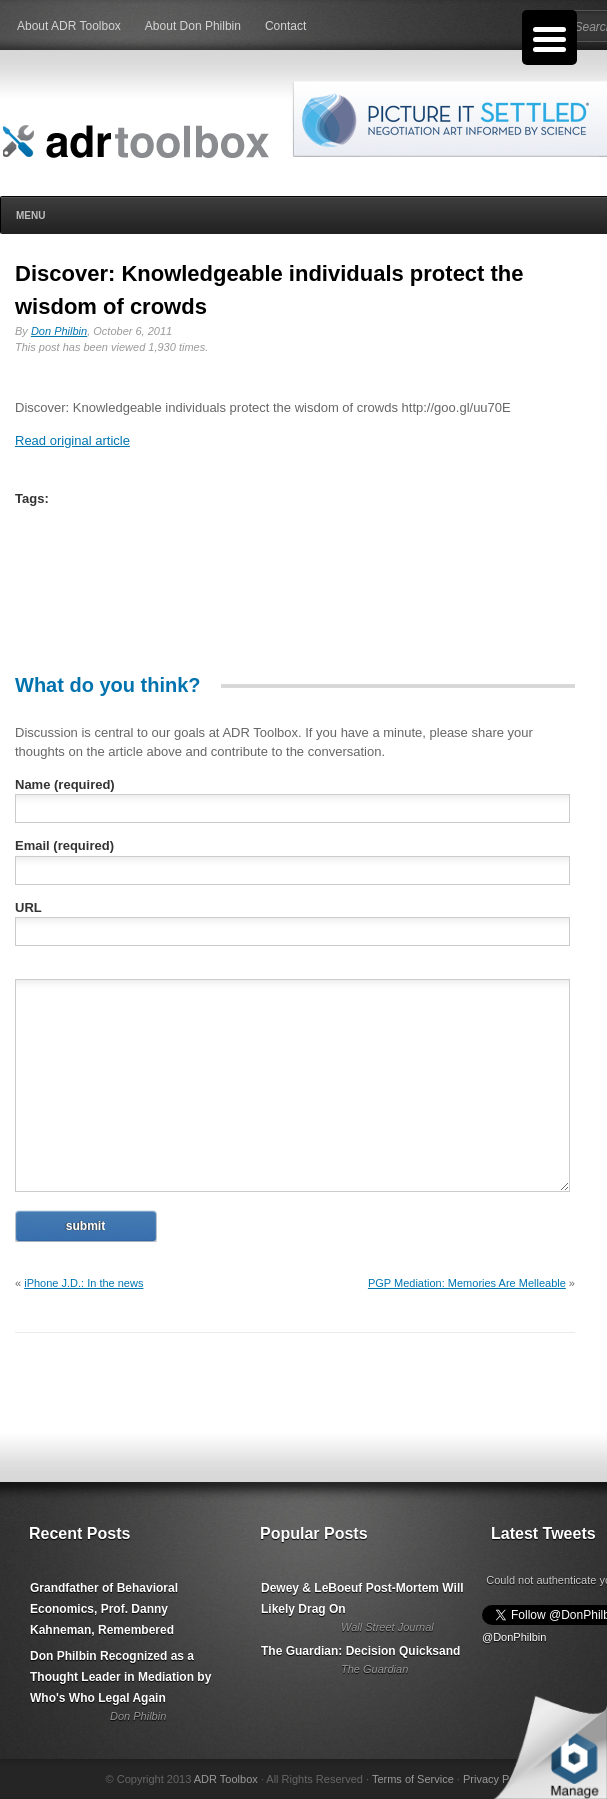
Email (64, 845)
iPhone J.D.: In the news (83, 1283)
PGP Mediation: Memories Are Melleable (467, 1283)
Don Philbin (59, 331)
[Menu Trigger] (549, 37)
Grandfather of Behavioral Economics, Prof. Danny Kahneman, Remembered (104, 1609)
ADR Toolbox (226, 1779)
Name (65, 784)
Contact (285, 26)
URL (28, 907)
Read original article (72, 440)
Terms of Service (413, 1779)
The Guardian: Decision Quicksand (360, 1651)
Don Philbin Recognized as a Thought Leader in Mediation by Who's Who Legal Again (120, 1677)
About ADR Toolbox (69, 26)
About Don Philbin (193, 26)
